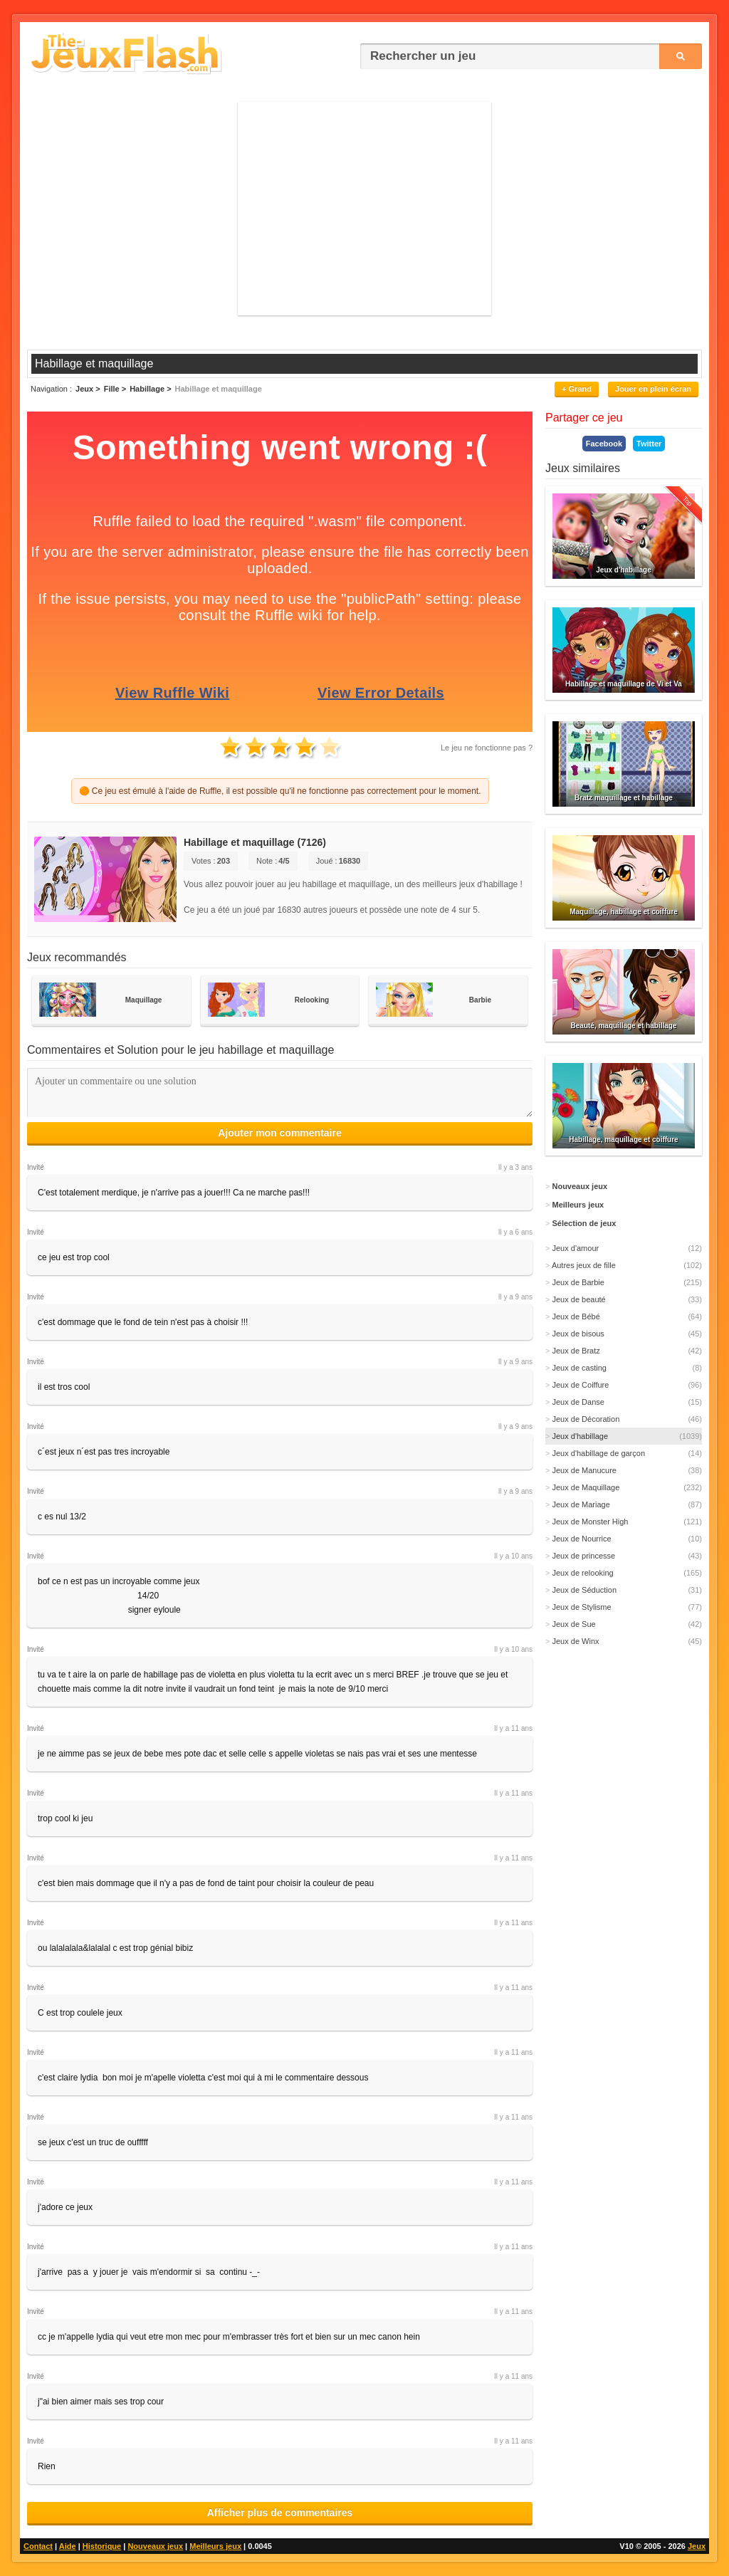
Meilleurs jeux (215, 2546)
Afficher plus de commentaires (280, 2512)
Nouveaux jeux (155, 2546)
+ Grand (577, 388)
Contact (38, 2546)
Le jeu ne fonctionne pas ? (487, 747)
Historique (102, 2546)
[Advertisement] (364, 208)
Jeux (697, 2546)
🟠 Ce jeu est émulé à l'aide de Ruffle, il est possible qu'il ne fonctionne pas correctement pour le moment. (280, 791)
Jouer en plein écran (653, 388)
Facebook (604, 443)
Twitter (648, 443)
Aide (67, 2546)
